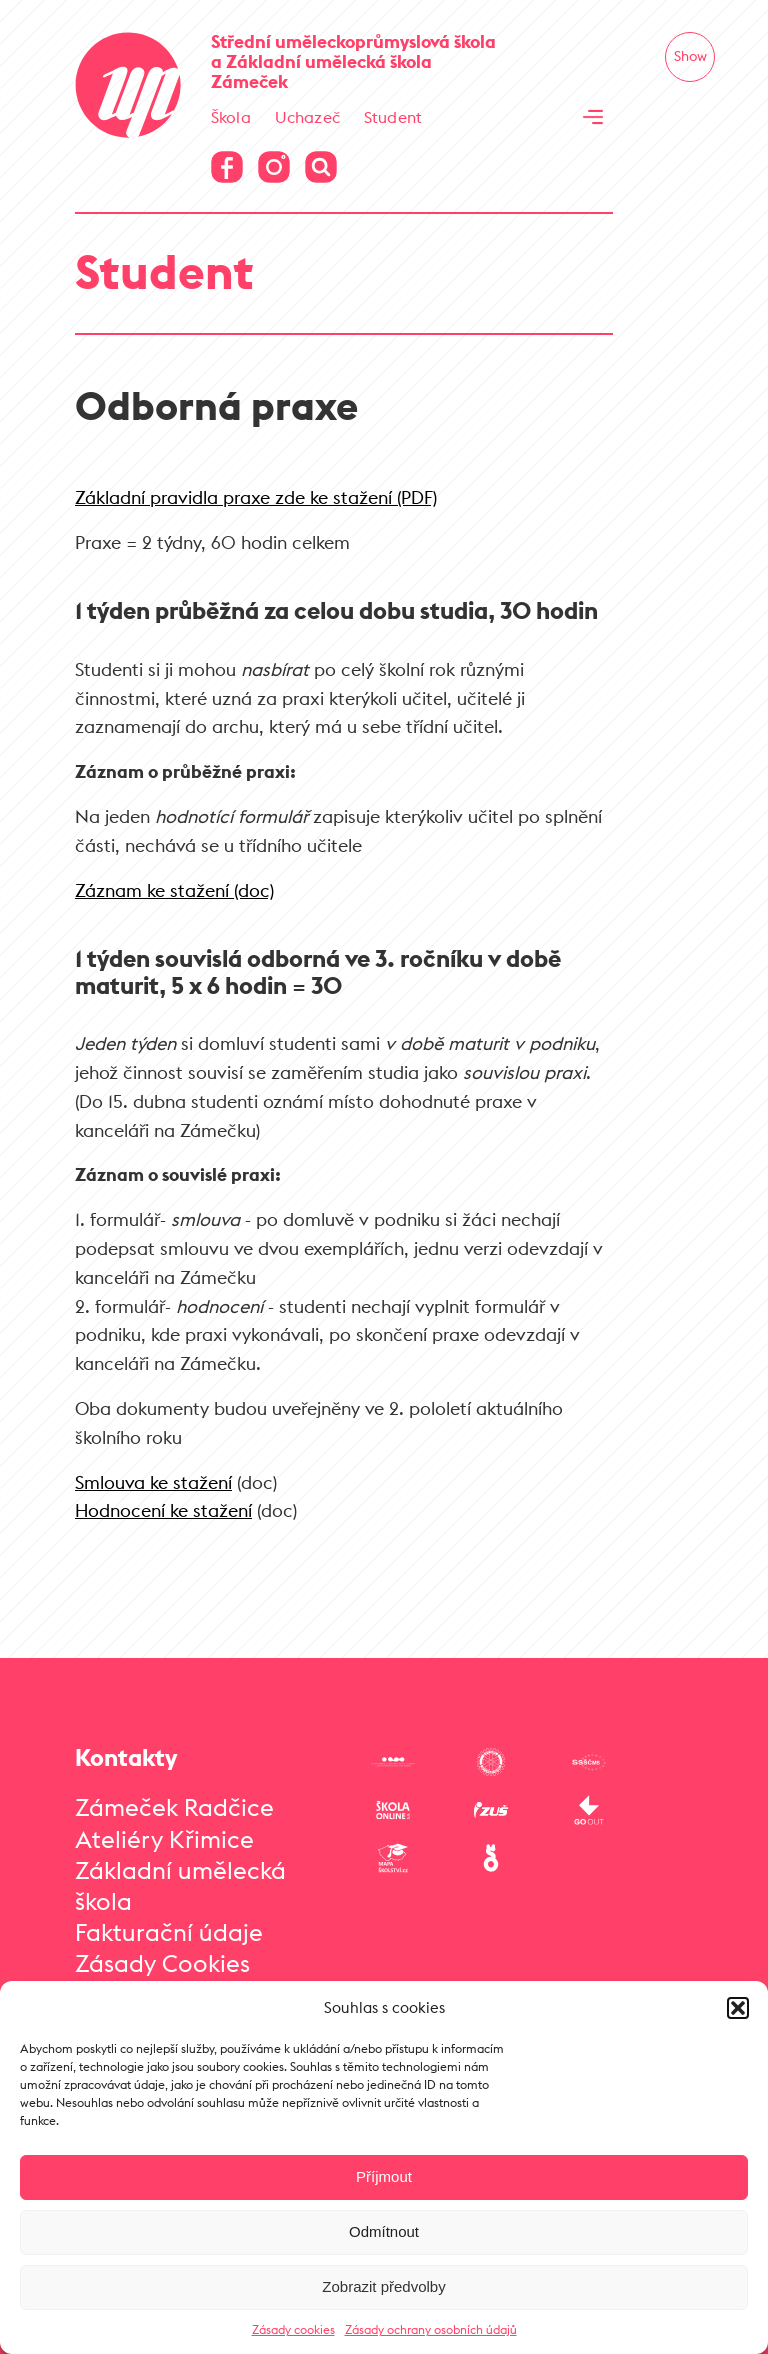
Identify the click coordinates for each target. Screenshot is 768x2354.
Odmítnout (384, 2231)
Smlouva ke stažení (153, 1482)
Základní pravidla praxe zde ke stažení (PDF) (256, 497)
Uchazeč (307, 117)
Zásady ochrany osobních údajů (431, 2329)
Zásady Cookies (162, 1963)
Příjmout (384, 2176)
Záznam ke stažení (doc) (174, 890)
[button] (738, 2008)
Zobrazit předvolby (383, 2286)
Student (393, 117)
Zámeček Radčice (174, 1807)
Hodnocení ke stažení (163, 1510)
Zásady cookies (293, 2329)
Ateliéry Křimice (164, 1839)
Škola (231, 117)
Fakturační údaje (169, 1932)
